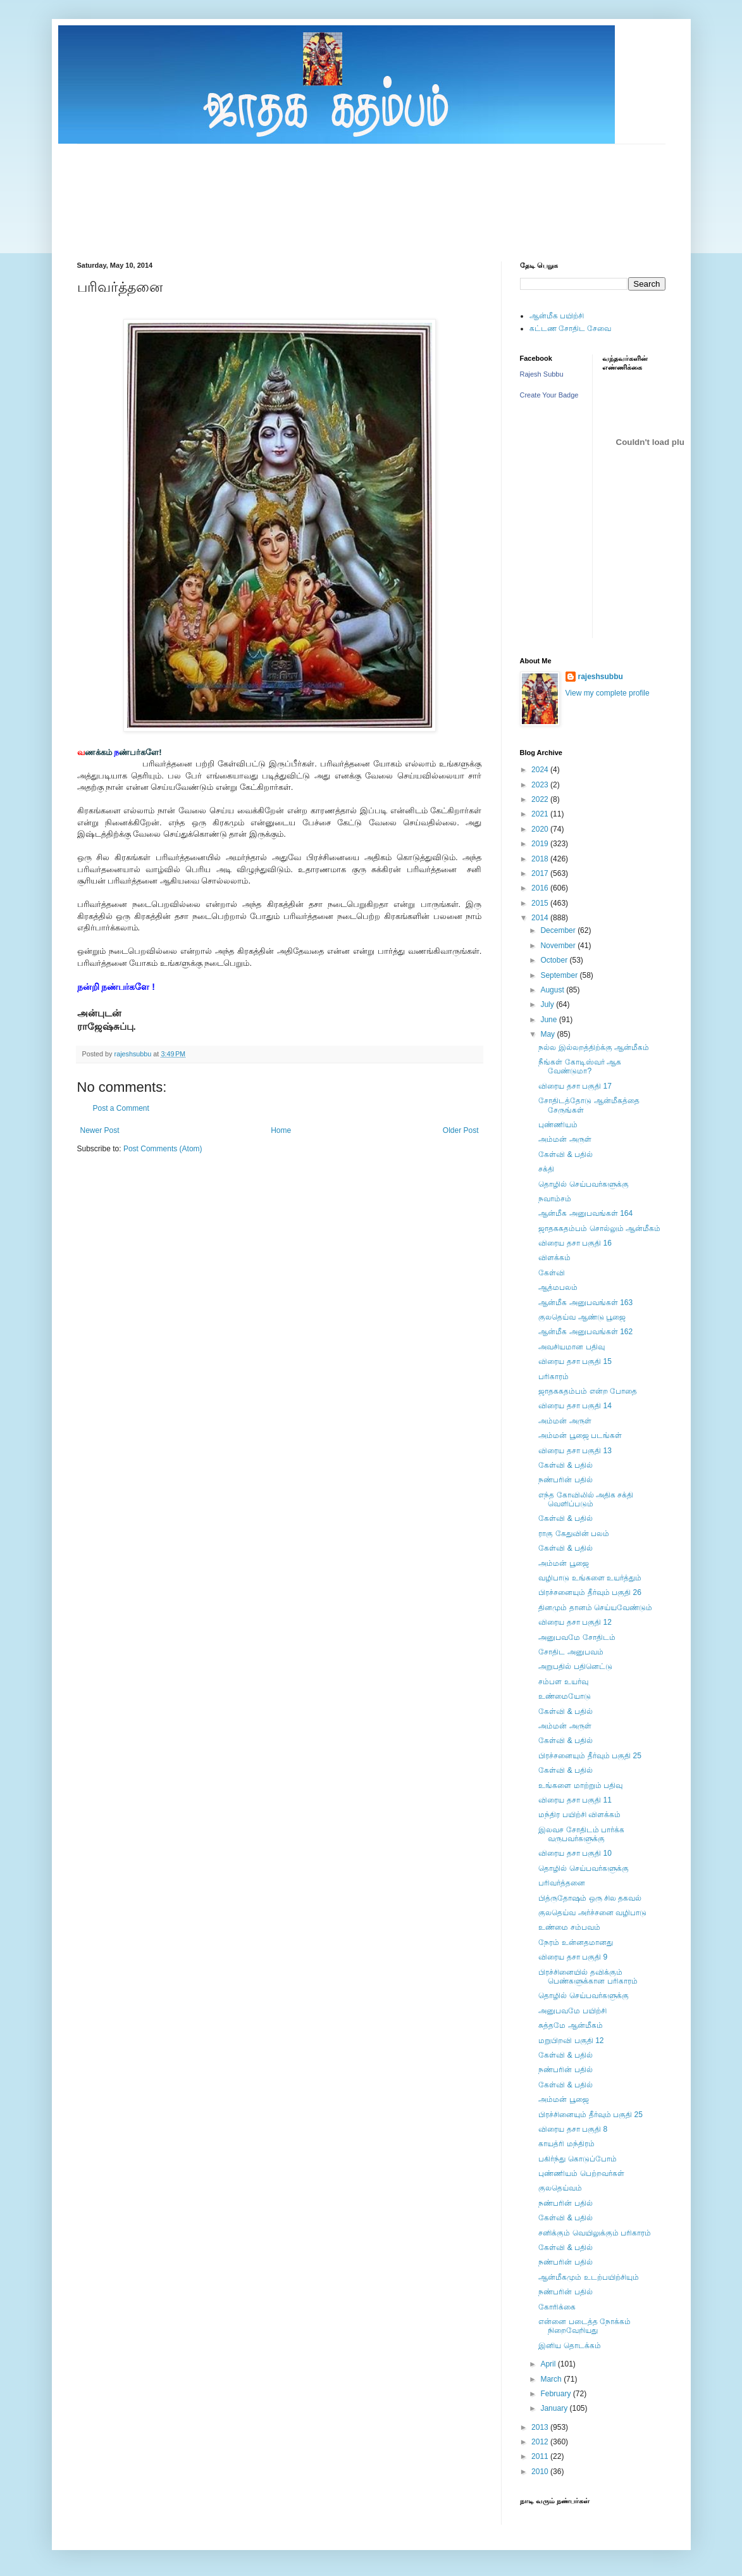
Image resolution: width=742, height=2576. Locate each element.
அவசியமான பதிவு (571, 1346)
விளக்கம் (554, 1257)
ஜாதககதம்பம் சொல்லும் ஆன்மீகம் (599, 1228)
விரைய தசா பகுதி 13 (574, 1450)
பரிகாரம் (553, 1376)
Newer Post (100, 1130)
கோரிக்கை (557, 2307)
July (548, 1004)
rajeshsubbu (134, 1054)
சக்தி (546, 1169)
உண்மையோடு (564, 1696)
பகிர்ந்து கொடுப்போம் (577, 2158)
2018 (540, 858)
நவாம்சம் (554, 1198)
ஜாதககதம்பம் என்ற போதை (587, 1391)
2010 (540, 2471)
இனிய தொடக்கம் (569, 2345)
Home (281, 1130)
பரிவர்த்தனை (561, 1883)
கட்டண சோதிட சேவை (570, 328)
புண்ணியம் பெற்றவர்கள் (581, 2173)
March (552, 2379)
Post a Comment (121, 1108)
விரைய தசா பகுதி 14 (574, 1405)
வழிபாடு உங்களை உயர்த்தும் (589, 1577)
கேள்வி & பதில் (565, 1154)
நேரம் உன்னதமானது (575, 1942)
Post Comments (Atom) (162, 1148)
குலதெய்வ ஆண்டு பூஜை (582, 1317)
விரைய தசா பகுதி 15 (574, 1361)
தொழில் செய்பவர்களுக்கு (583, 1184)
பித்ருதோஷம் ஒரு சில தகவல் (589, 1898)
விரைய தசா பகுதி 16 (574, 1243)
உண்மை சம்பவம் (569, 1927)
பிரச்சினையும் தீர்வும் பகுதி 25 (590, 2114)
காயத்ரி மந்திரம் (566, 2143)
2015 (540, 903)
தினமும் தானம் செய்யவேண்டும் (595, 1607)
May (548, 1034)
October (554, 960)
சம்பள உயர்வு (563, 1681)
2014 (540, 917)
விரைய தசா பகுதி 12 (574, 1622)
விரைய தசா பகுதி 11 (574, 1800)
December (559, 930)
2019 (540, 843)
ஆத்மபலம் (558, 1287)
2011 (540, 2456)
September (559, 975)
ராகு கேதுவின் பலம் (573, 1533)
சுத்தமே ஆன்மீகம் (570, 2025)
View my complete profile (608, 693)
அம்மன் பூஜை (563, 1563)
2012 (540, 2441)
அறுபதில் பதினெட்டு (575, 1666)
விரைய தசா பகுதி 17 (574, 1086)
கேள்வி (551, 1272)
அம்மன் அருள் (564, 1139)
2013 (540, 2427)
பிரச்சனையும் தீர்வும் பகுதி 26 (589, 1592)
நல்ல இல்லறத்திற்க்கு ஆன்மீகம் (593, 1047)
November (559, 945)
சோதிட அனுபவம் (570, 1652)
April (548, 2364)
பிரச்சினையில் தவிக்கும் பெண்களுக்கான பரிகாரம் (587, 1976)
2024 (540, 769)
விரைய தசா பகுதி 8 (572, 2129)
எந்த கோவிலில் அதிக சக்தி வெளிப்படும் (585, 1499)
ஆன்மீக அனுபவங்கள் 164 (585, 1213)
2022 (540, 799)
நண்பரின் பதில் (565, 1479)
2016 (540, 888)
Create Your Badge (549, 395)
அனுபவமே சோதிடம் (576, 1637)
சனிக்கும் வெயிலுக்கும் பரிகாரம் (594, 2233)
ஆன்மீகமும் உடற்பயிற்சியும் (588, 2277)
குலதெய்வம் (560, 2188)
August (553, 989)
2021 (540, 814)
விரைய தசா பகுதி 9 (572, 1957)
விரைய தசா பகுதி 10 (574, 1853)
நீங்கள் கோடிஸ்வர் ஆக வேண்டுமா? (579, 1066)
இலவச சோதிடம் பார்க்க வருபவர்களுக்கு (581, 1834)
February (556, 2393)
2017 (540, 873)
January (554, 2408)
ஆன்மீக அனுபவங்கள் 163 (585, 1302)
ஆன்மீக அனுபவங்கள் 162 (585, 1331)
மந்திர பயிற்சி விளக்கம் (579, 1814)
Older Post (461, 1130)
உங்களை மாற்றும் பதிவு (580, 1785)
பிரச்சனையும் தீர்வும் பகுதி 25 (589, 1755)
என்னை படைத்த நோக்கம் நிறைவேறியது (584, 2326)
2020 (540, 829)
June (549, 1019)
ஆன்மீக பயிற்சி (556, 315)
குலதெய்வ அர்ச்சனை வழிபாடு (592, 1912)
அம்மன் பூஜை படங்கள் (580, 1435)
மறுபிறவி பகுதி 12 (570, 2040)
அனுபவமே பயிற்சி (572, 2010)
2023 (540, 784)
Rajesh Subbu (542, 374)
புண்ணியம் (558, 1124)
